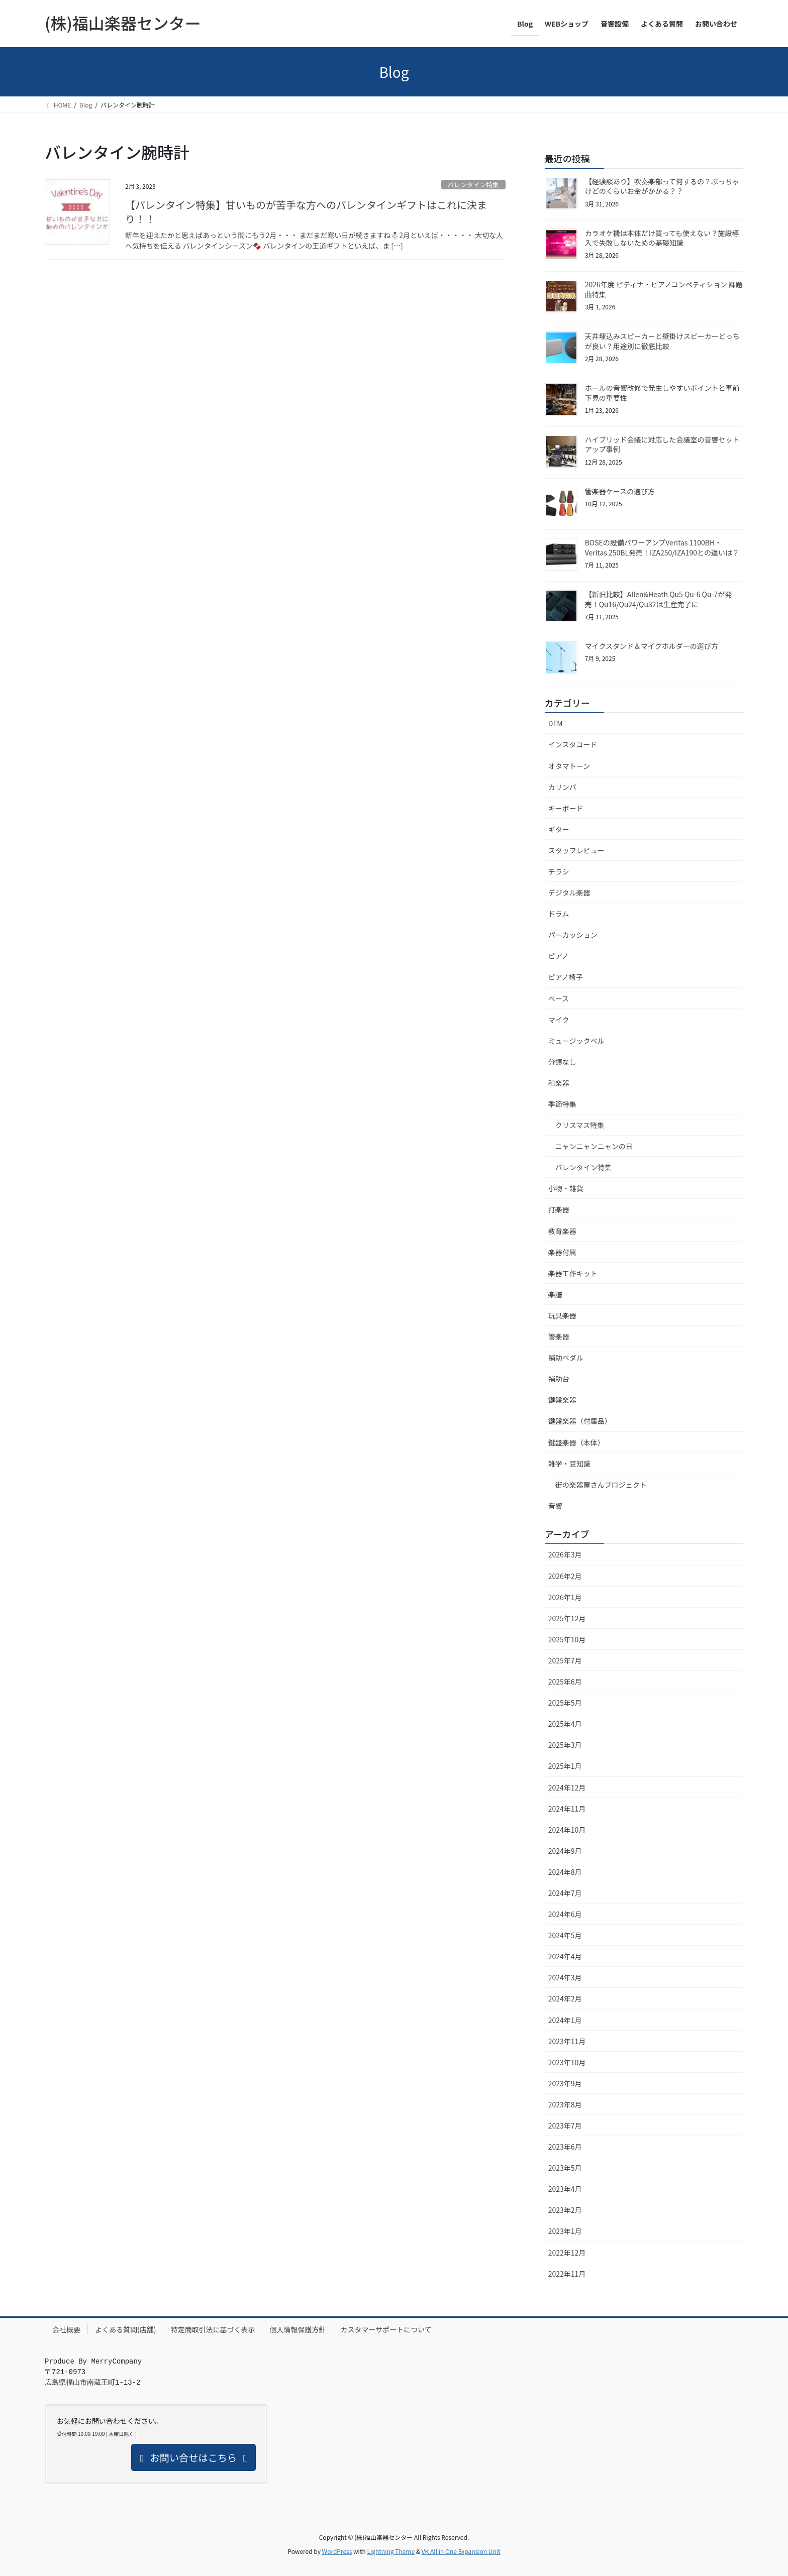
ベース (558, 998)
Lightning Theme (391, 2551)
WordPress (337, 2551)
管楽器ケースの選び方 (620, 491)
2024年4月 (565, 1956)
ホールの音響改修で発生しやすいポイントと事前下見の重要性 (662, 393)
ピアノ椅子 (565, 977)
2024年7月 (565, 1893)
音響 (555, 1506)
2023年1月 (565, 2231)
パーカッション (573, 935)
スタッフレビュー (576, 850)
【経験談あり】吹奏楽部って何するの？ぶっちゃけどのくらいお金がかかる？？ (662, 186)
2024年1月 (565, 2020)
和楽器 (558, 1083)
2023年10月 (567, 2062)
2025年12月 (567, 1618)
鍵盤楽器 (562, 1400)
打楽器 (558, 1209)
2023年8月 (565, 2104)
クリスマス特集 (580, 1125)
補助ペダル (565, 1358)
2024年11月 (567, 1809)
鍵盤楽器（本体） (576, 1442)
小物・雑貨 (565, 1188)
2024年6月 (565, 1914)
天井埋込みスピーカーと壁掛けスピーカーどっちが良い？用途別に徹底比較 (662, 341)
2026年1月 (565, 1597)
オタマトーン (569, 766)
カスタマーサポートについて (385, 2329)
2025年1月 (565, 1766)
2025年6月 (565, 1681)
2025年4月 (565, 1724)
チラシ (558, 871)
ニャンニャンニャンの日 (594, 1146)
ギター (558, 829)
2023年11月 (567, 2041)
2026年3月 (565, 1554)
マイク (558, 1020)
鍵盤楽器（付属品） (580, 1421)
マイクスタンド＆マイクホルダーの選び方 (651, 646)
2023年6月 (565, 2147)
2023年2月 (565, 2210)
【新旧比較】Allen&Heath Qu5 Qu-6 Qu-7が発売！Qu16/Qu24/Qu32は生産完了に (658, 599)
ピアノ (558, 956)
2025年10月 (567, 1639)
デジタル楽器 (569, 892)
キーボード (565, 808)
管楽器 (558, 1336)
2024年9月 (565, 1851)
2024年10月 (567, 1830)
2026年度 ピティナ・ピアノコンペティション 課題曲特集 (664, 289)
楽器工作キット (573, 1273)
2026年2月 (565, 1576)
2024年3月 (565, 1977)
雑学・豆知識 (569, 1464)
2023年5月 (565, 2168)
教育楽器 (562, 1231)
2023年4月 (565, 2189)
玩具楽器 (562, 1315)
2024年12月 (567, 1787)
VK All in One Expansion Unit (461, 2551)
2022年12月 (567, 2253)
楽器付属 (562, 1252)
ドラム (558, 914)
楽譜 (555, 1294)
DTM (555, 723)
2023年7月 (565, 2125)
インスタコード (573, 744)
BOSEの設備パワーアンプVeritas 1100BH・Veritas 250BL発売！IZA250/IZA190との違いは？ (662, 547)
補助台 (558, 1379)
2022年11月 (567, 2274)
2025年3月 (565, 1745)
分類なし (562, 1062)
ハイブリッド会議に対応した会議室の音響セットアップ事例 (662, 444)
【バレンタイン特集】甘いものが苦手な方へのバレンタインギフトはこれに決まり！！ (306, 211)
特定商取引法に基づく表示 (212, 2329)
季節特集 (562, 1104)
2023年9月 (565, 2083)
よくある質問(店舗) (125, 2329)
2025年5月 (565, 1703)
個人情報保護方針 (297, 2329)
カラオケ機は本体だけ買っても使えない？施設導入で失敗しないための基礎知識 (662, 238)
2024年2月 (565, 1998)
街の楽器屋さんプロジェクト (601, 1485)
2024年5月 (565, 1935)
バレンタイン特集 (473, 184)
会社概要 (66, 2329)
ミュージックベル (576, 1041)
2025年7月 (565, 1660)
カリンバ (562, 787)
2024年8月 (565, 1872)
